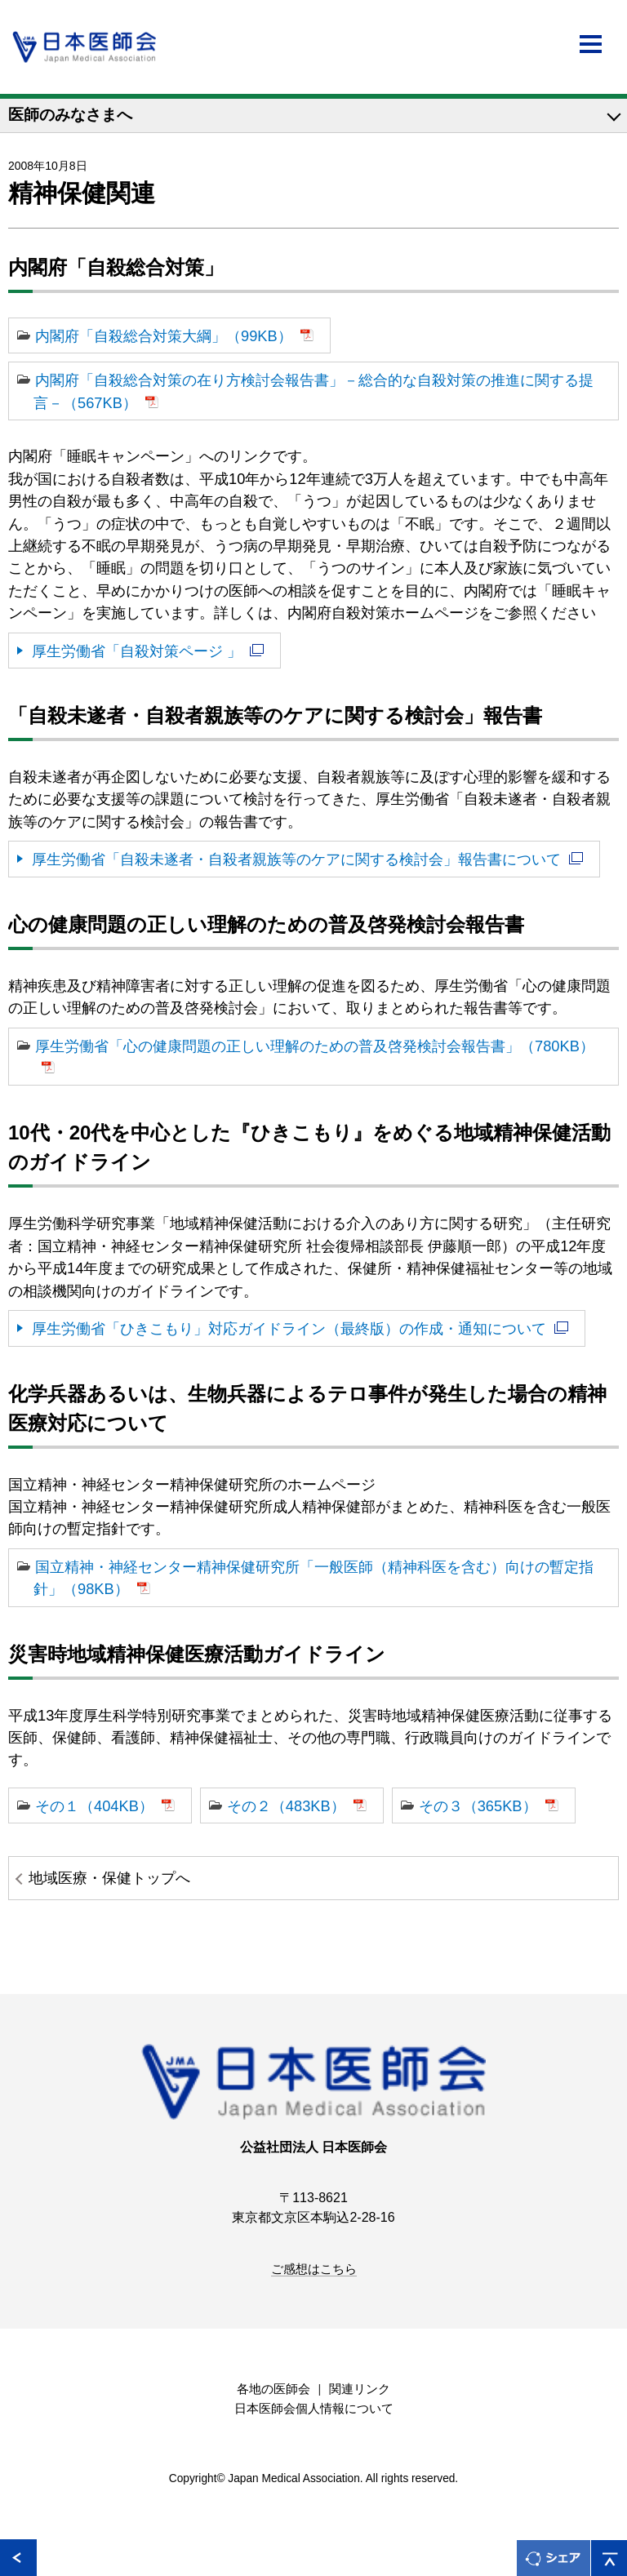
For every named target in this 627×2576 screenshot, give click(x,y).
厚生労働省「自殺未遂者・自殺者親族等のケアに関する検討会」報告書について (296, 859)
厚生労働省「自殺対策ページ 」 (137, 651)
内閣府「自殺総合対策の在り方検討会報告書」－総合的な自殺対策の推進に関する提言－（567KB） (313, 391)
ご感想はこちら (314, 2269)
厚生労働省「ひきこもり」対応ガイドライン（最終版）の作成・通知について (289, 1328)
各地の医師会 (273, 2389)
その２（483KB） (286, 1805)
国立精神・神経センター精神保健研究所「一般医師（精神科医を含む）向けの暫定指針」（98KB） (313, 1577)
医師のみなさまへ (70, 114)
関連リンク (359, 2389)
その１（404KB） (94, 1805)
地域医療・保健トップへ (109, 1877)
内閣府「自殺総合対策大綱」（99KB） (163, 335)
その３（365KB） (478, 1805)
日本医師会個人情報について (314, 2408)
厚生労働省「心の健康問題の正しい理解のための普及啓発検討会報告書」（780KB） (314, 1046)
